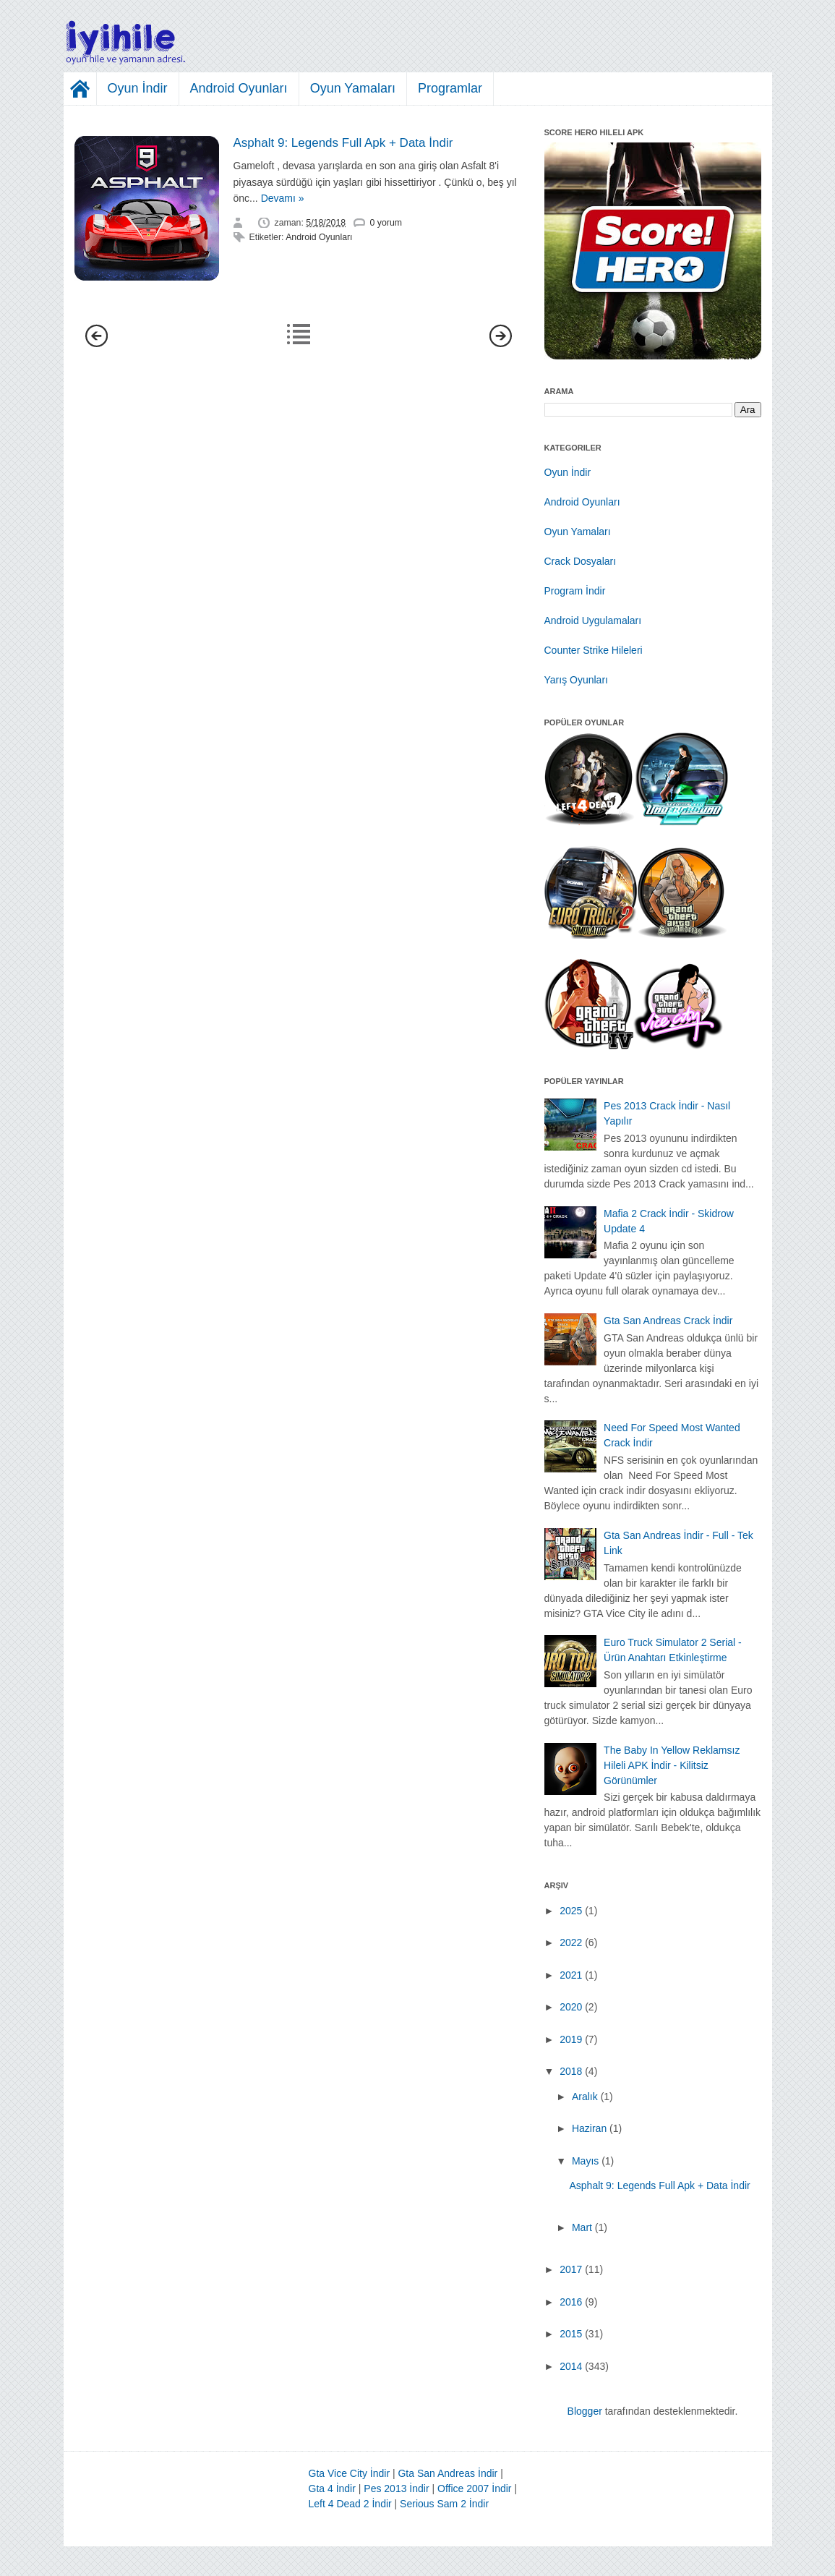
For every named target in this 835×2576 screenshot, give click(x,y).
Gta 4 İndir (332, 2488)
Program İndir (575, 591)
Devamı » (282, 198)
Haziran (589, 2128)
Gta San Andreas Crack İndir (668, 1320)
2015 (571, 2334)
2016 (571, 2302)
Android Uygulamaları (593, 620)
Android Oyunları (239, 88)
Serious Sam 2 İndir (444, 2503)
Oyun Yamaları (352, 88)
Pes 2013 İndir (396, 2488)
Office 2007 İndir (474, 2488)
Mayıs (585, 2161)
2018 (571, 2071)
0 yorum (386, 223)
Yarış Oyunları (576, 680)
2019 (571, 2039)
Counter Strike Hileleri (593, 650)
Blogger (585, 2411)
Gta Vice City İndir (349, 2473)
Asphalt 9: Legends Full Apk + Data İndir (343, 143)
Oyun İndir (138, 88)
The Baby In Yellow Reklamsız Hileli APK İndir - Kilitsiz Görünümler (672, 1765)
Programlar (450, 88)
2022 (571, 1942)
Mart (582, 2227)
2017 (571, 2269)
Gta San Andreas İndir (447, 2473)
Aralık (585, 2096)
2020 (571, 2007)
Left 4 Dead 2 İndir (350, 2503)
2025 (571, 1910)
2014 (571, 2366)
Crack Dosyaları (580, 561)
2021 (571, 1975)
